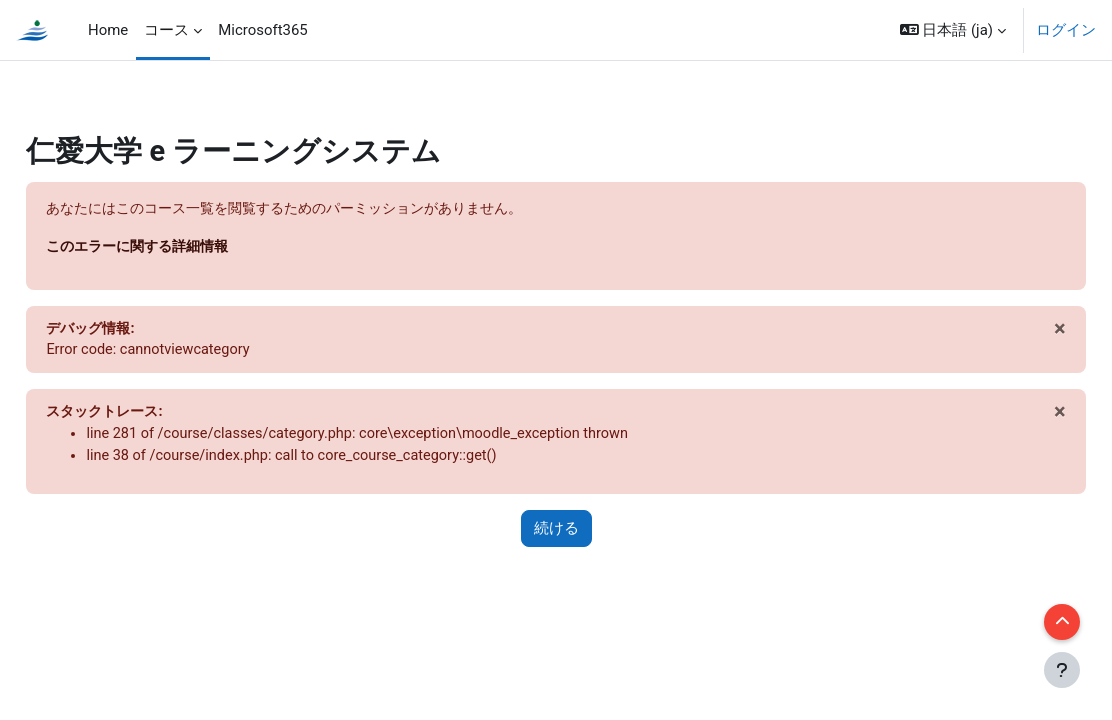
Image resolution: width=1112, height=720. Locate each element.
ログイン (1066, 30)
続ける (556, 533)
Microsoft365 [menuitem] (263, 30)
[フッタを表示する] (1062, 670)
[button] (953, 30)
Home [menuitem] (108, 30)
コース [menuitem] (166, 30)
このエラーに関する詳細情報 (188, 248)
